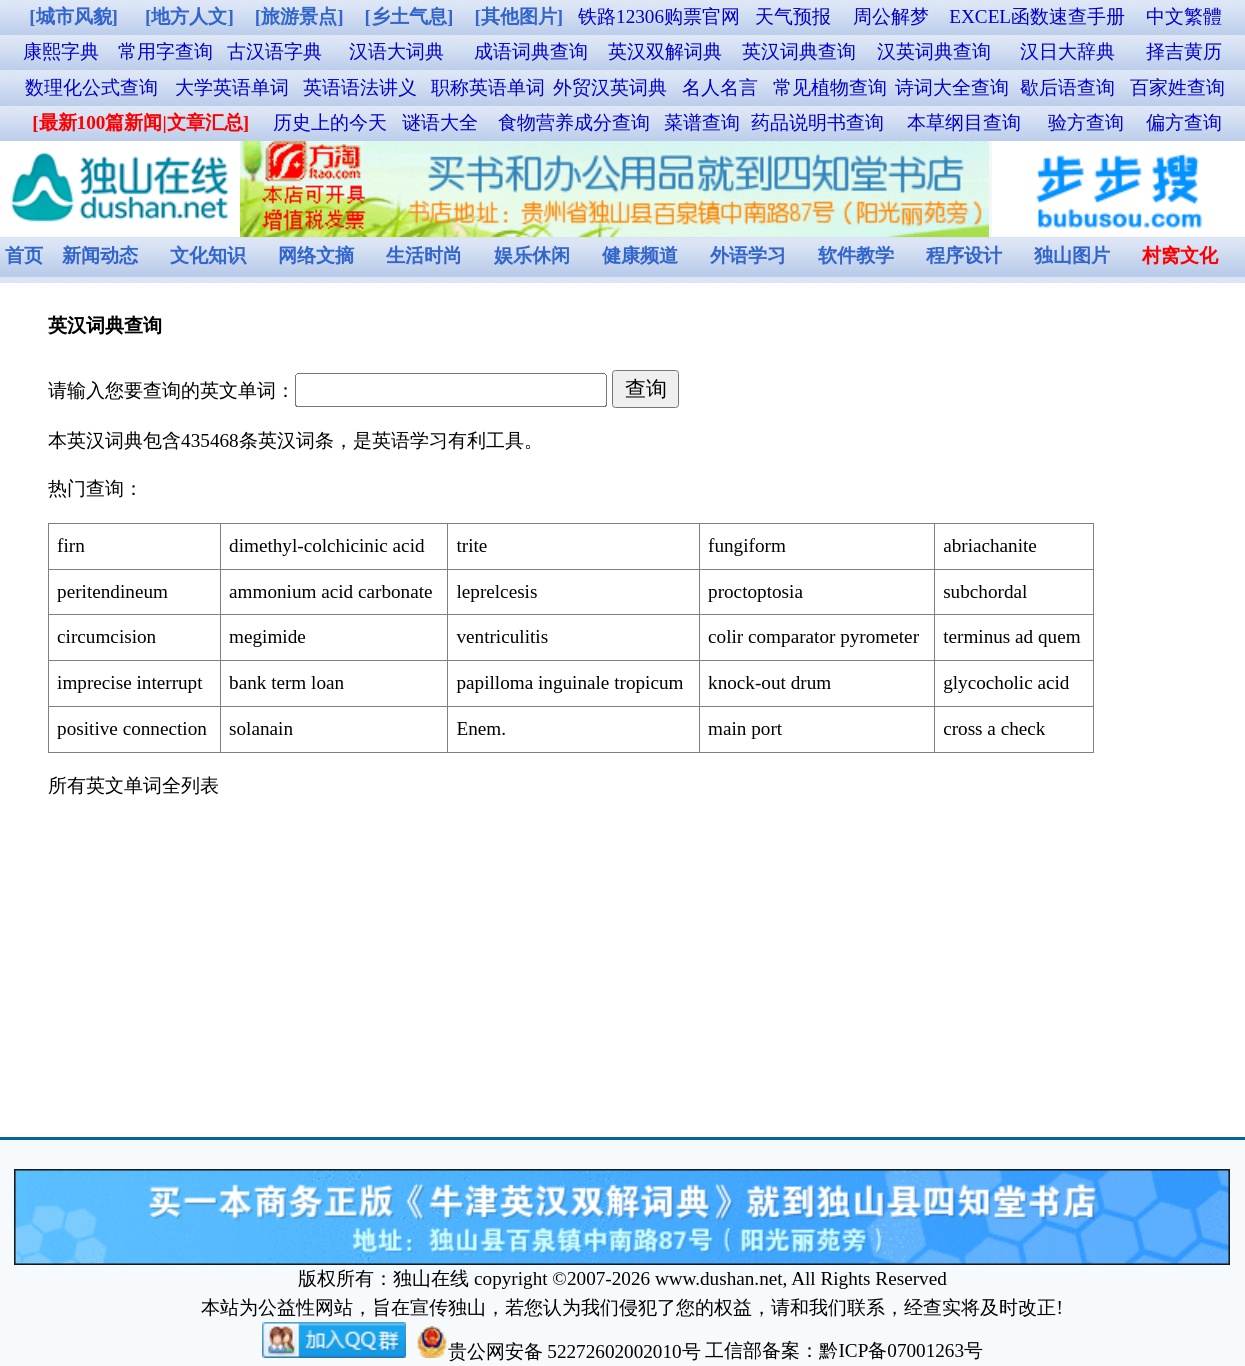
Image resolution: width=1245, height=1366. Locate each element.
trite (471, 545)
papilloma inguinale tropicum (569, 682)
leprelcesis (496, 591)
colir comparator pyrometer (813, 636)
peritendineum (112, 591)
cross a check (994, 728)
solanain (261, 728)
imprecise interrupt (129, 682)
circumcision (106, 636)
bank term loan (286, 682)
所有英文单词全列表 (133, 785)
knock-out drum (769, 682)
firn (71, 545)
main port (745, 728)
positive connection (132, 728)
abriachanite (990, 545)
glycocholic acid (1006, 682)
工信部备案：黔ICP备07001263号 (844, 1351)
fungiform (747, 545)
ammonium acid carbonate (331, 591)
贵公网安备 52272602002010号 (558, 1351)
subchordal (985, 591)
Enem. (481, 728)
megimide (267, 636)
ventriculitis (502, 636)
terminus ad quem (1011, 636)
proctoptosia (755, 591)
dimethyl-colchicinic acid (327, 545)
